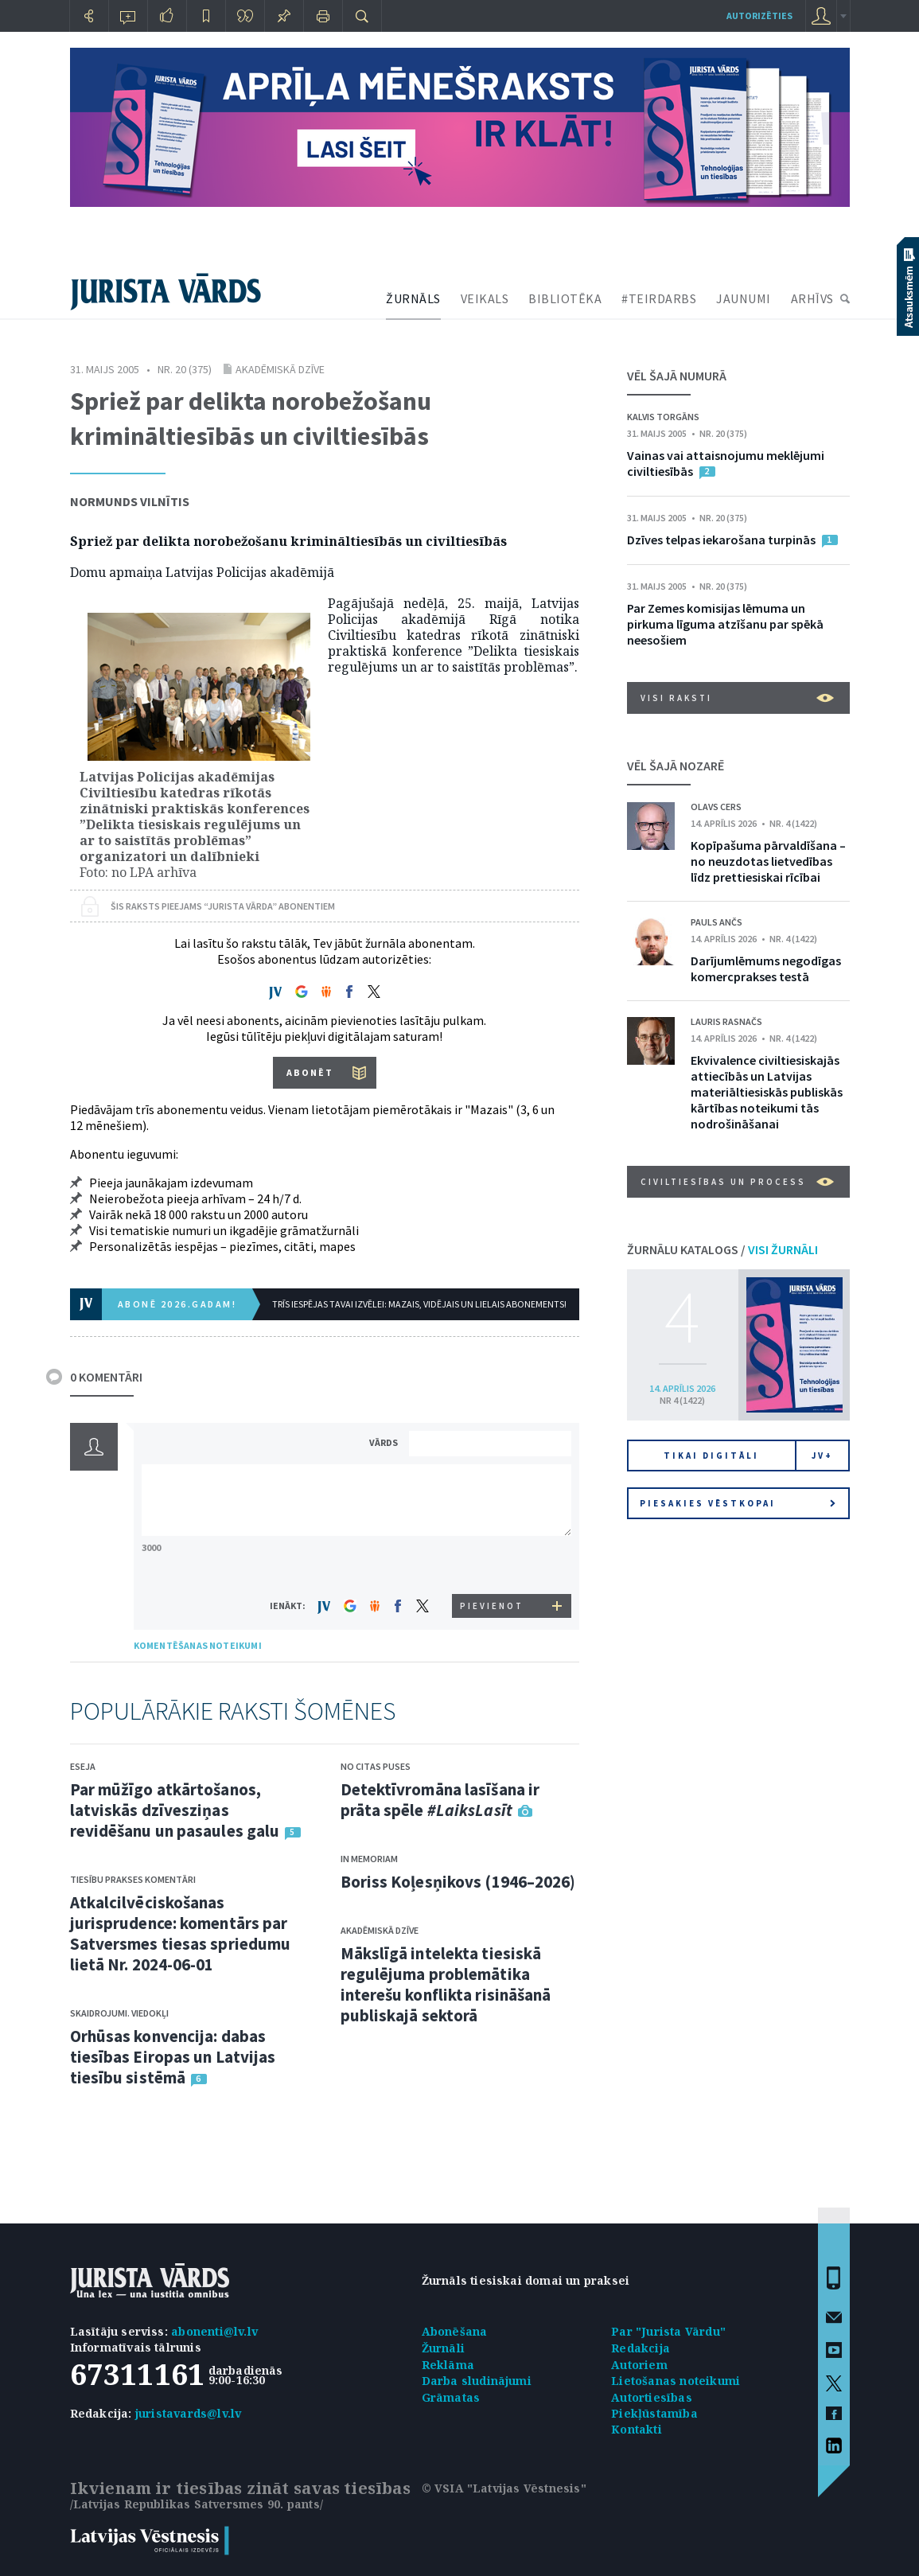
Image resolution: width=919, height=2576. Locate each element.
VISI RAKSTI (737, 697)
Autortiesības (651, 2397)
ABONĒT (309, 1072)
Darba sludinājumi (477, 2380)
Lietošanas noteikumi (675, 2380)
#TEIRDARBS (658, 298)
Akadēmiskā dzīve (280, 369)
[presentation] (492, 1564)
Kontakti (636, 2429)
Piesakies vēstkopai (737, 1503)
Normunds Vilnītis (129, 501)
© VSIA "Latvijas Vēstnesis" (504, 2488)
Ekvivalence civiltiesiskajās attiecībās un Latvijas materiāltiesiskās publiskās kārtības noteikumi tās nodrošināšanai (767, 1092)
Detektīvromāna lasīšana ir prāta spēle (440, 1800)
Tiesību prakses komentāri (133, 1879)
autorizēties (759, 15)
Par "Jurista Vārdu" (668, 2331)
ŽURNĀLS (413, 298)
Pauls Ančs (716, 922)
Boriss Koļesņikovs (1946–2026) (458, 1881)
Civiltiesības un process (737, 1181)
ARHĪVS (812, 298)
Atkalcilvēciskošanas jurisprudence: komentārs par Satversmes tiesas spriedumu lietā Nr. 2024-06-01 (180, 1933)
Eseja (82, 1766)
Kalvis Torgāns (663, 417)
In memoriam (369, 1859)
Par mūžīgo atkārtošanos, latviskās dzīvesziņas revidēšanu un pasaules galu (175, 1810)
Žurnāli (443, 2348)
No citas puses (376, 1766)
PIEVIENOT (492, 1605)
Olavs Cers (716, 807)
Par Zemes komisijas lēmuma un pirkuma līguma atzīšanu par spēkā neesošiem (725, 624)
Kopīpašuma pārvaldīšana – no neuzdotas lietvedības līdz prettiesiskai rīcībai (768, 861)
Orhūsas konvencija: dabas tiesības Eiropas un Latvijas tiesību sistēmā (173, 2056)
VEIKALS (485, 298)
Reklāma (448, 2364)
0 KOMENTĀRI (106, 1377)
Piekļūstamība (654, 2413)
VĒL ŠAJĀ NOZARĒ (675, 766)
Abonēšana (455, 2331)
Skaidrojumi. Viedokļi (119, 2013)
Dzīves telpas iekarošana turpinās (721, 540)
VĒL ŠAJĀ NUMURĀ (676, 376)
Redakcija (640, 2348)
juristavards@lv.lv (188, 2413)
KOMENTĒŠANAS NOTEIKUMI (198, 1645)
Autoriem (639, 2364)
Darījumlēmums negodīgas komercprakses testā (766, 968)
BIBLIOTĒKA (565, 298)
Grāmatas (451, 2397)
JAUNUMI (743, 298)
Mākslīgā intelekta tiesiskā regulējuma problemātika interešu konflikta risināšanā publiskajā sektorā (446, 1984)
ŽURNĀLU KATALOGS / (722, 1249)
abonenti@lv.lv (214, 2331)
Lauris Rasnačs (726, 1021)
